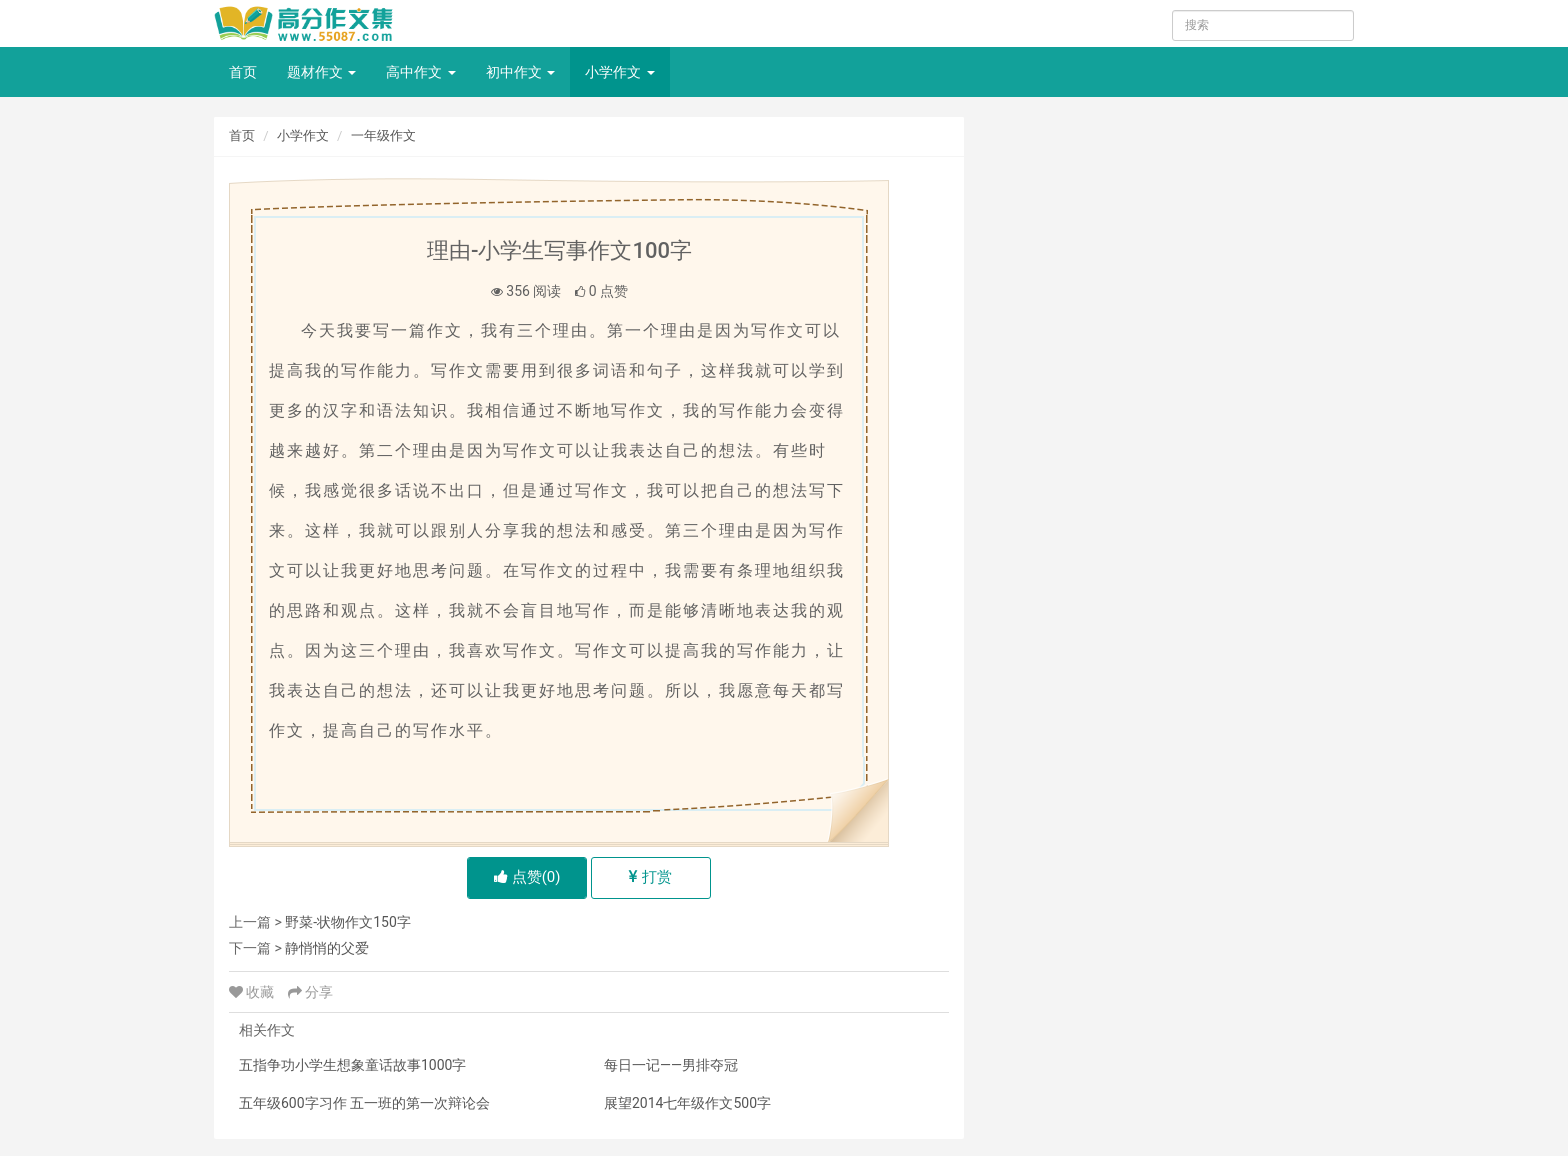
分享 (310, 992)
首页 (243, 72)
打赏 (650, 877)
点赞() (527, 877)
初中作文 (520, 72)
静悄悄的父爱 (327, 948)
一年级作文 (383, 135)
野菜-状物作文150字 (347, 922)
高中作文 (420, 72)
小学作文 (619, 72)
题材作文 (321, 72)
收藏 (253, 992)
